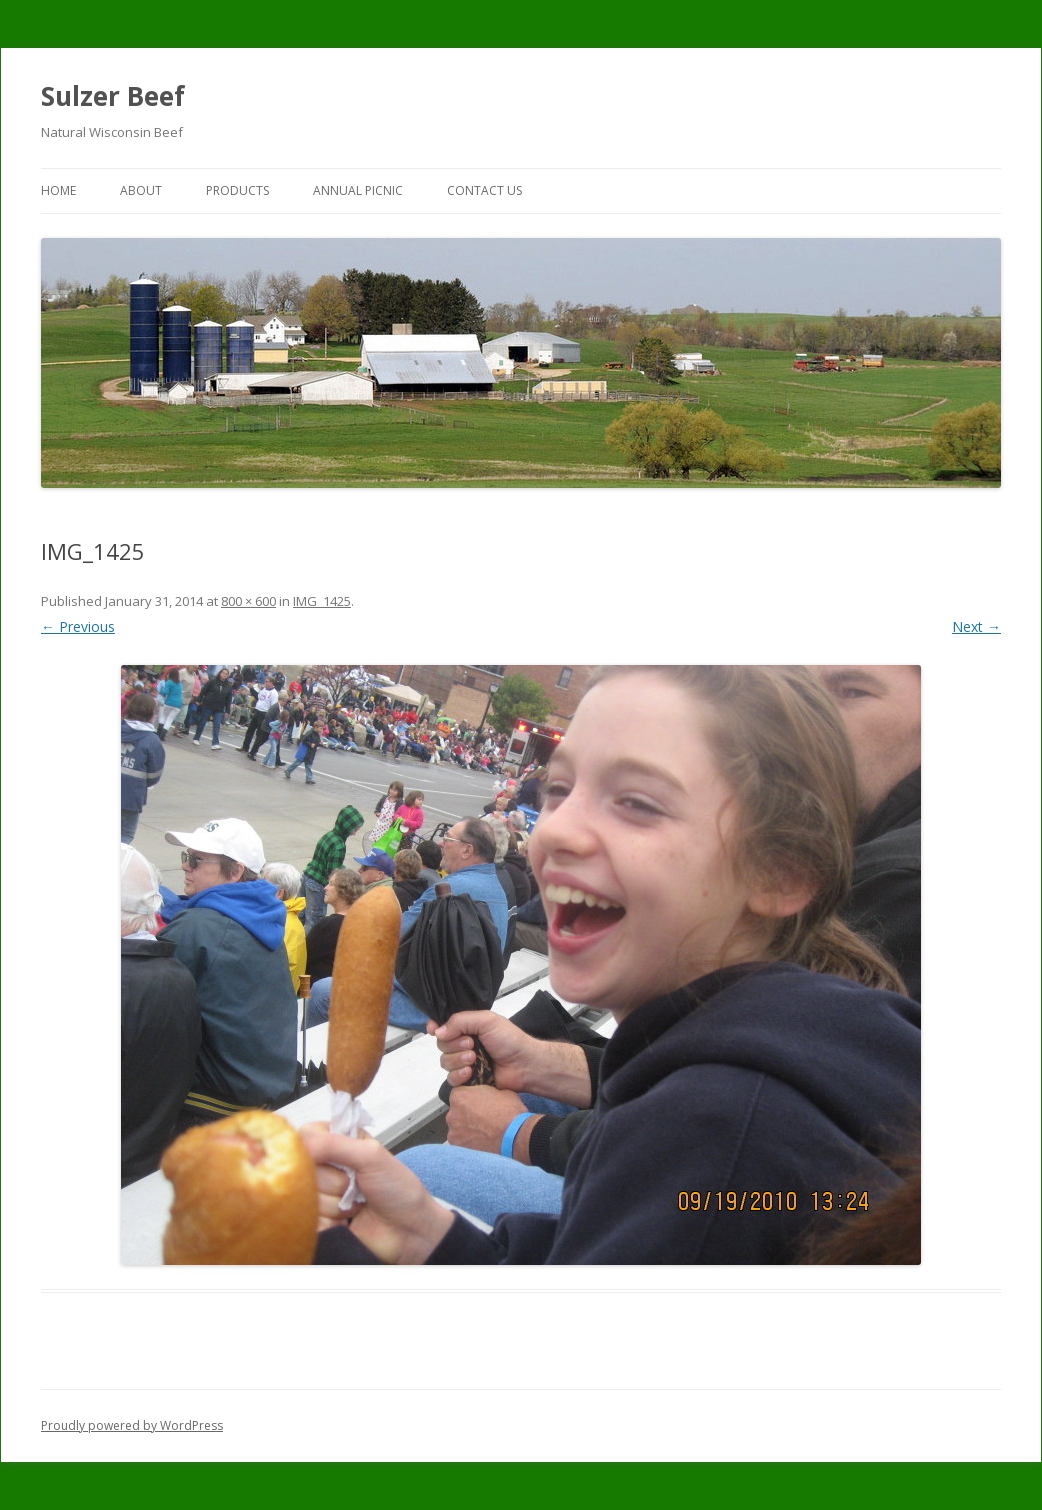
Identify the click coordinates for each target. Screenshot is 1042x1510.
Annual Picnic (358, 190)
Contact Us (484, 190)
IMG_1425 (322, 601)
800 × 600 (248, 601)
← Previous (78, 626)
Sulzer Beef (113, 96)
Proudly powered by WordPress (132, 1425)
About (141, 190)
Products (237, 190)
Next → (976, 626)
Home (58, 190)
